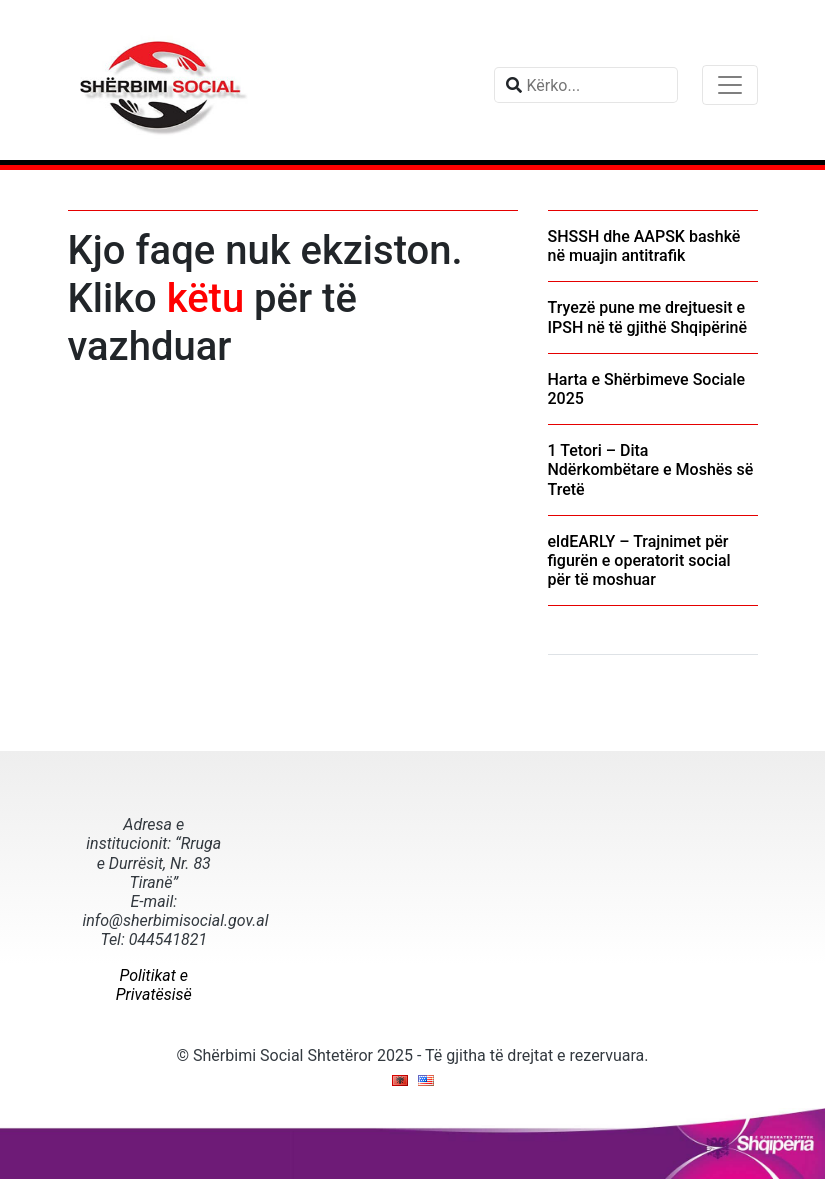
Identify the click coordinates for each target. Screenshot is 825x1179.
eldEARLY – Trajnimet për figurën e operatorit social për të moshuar (639, 560)
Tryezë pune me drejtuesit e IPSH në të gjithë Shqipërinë (648, 317)
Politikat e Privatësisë (154, 985)
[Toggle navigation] (730, 85)
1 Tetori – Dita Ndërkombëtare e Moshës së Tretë (651, 469)
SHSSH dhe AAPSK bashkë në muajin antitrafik (644, 246)
